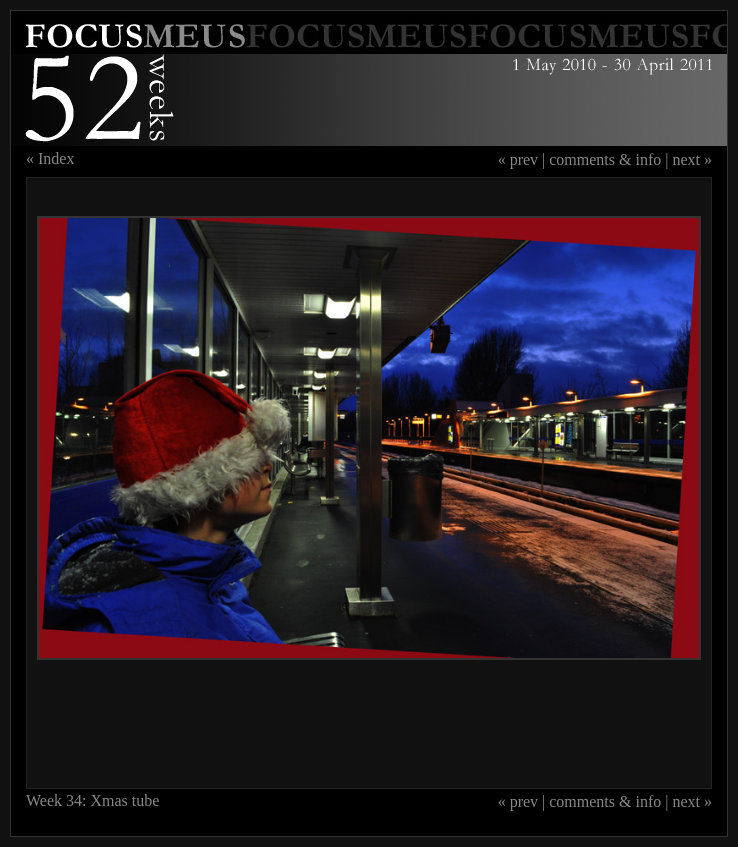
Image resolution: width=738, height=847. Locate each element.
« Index (50, 158)
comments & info (605, 159)
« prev (518, 159)
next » (692, 159)
